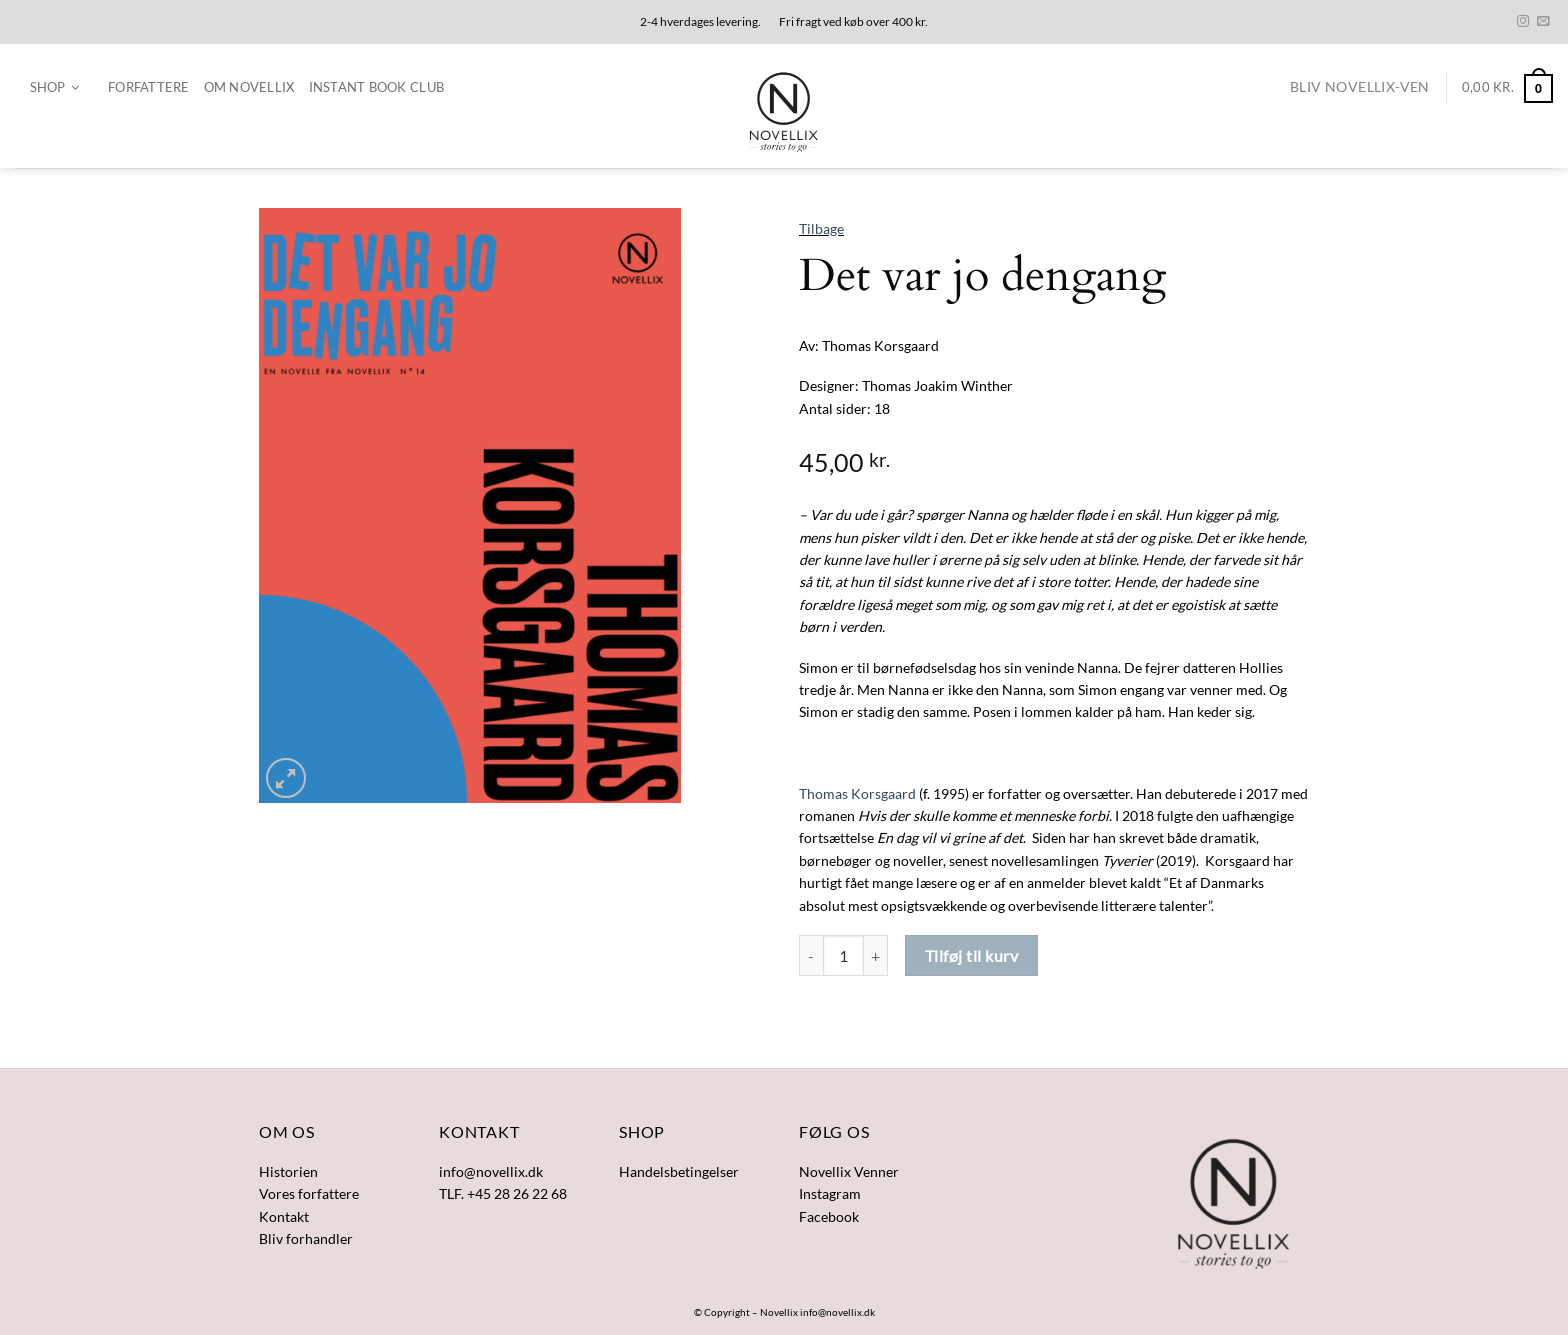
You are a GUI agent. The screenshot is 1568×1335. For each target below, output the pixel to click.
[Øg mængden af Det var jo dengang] (876, 955)
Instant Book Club (376, 87)
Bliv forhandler (306, 1238)
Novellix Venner (849, 1171)
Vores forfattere (309, 1193)
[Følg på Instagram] (1523, 22)
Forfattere (149, 87)
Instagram (830, 1193)
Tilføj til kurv (971, 955)
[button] (54, 88)
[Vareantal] (843, 955)
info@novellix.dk (837, 1312)
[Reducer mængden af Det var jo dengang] (811, 955)
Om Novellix (249, 87)
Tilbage (821, 228)
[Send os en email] (1543, 22)
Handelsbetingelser (679, 1171)
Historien (288, 1171)
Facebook (829, 1216)
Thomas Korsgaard (857, 793)
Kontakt (284, 1216)
